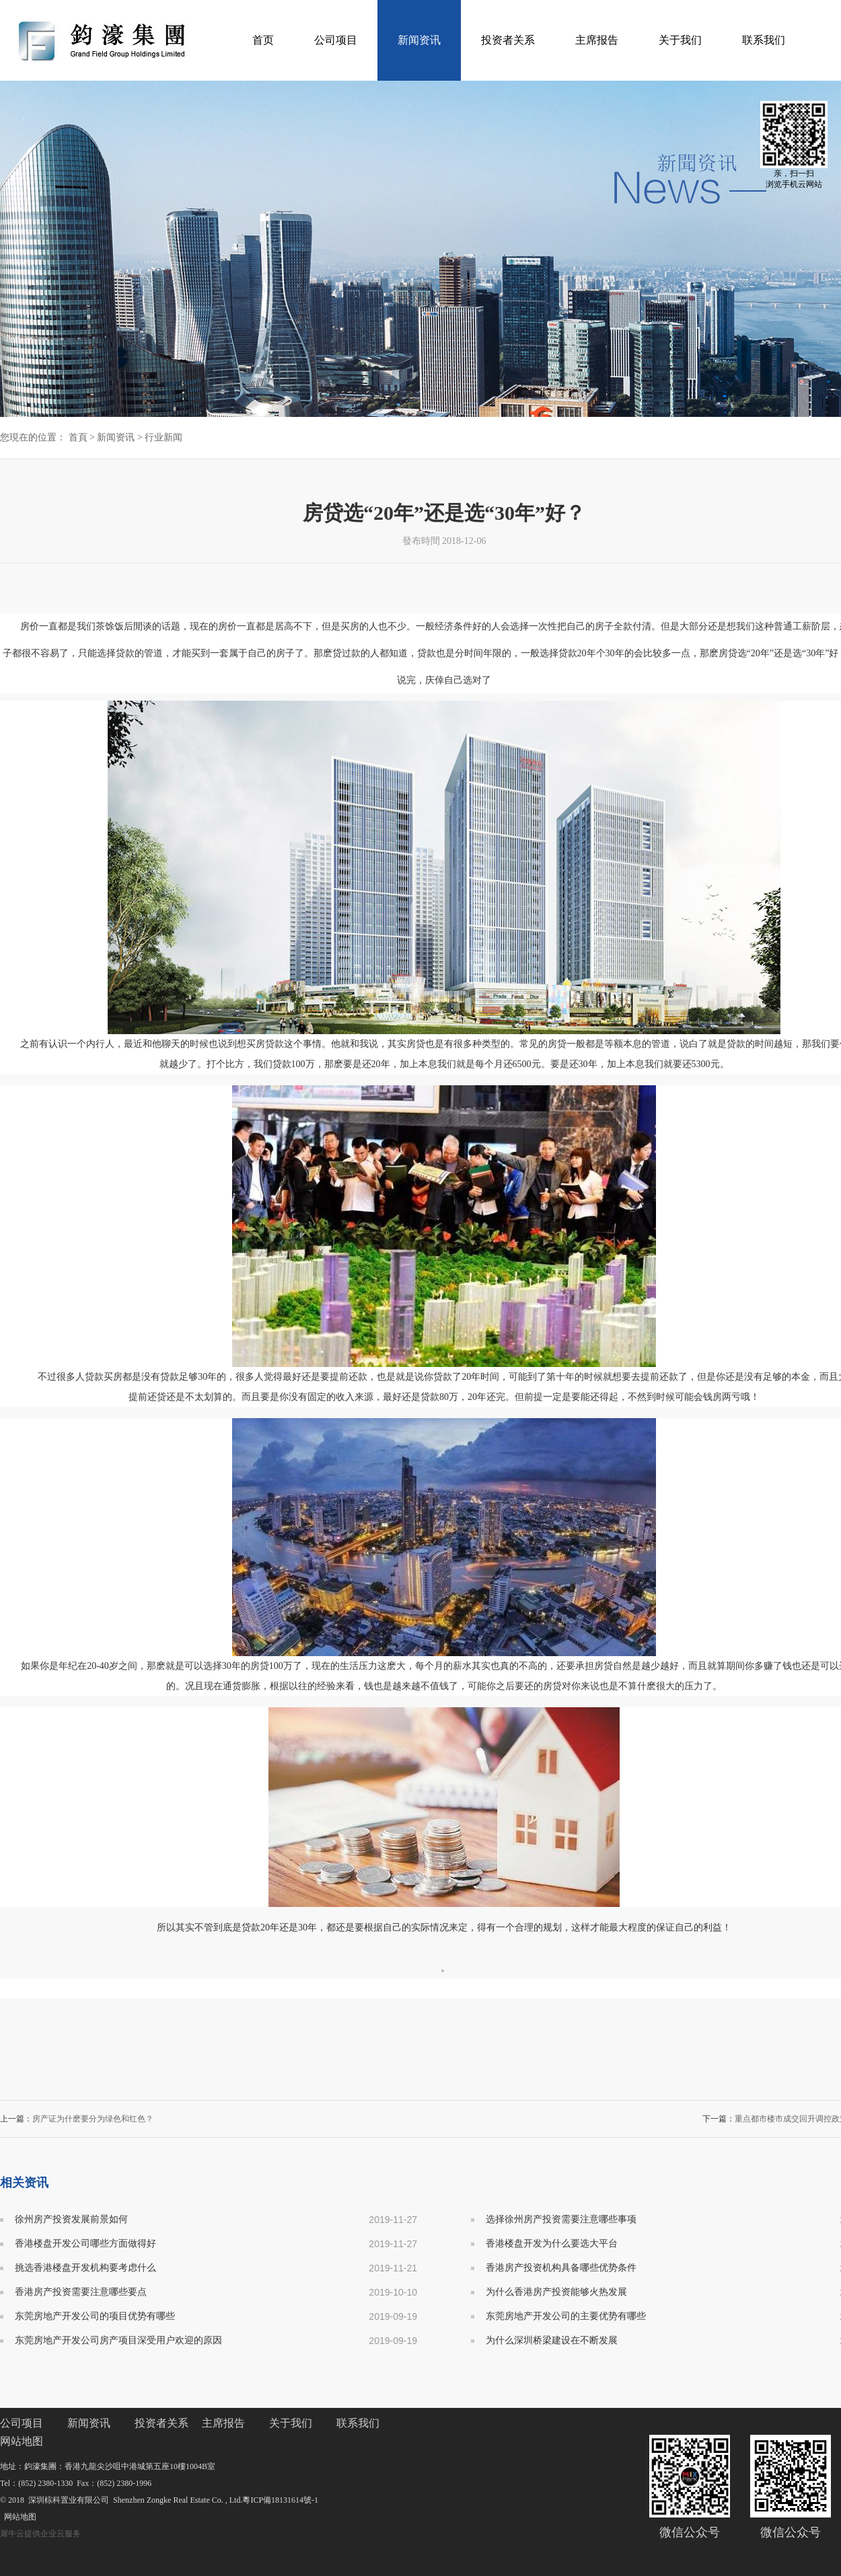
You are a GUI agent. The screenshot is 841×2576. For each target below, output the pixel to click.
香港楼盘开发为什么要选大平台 (552, 2243)
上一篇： (76, 2118)
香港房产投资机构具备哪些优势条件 (561, 2268)
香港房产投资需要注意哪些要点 (81, 2292)
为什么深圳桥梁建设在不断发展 (552, 2340)
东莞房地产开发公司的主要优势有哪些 (566, 2316)
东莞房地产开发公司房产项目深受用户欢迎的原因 (118, 2340)
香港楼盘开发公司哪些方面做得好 (85, 2243)
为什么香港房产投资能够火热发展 (556, 2292)
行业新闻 (163, 437)
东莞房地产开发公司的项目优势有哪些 (95, 2316)
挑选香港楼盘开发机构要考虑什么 (85, 2268)
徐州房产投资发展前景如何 (71, 2219)
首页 (263, 40)
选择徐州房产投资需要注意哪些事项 (561, 2219)
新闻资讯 (116, 437)
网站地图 (18, 2517)
